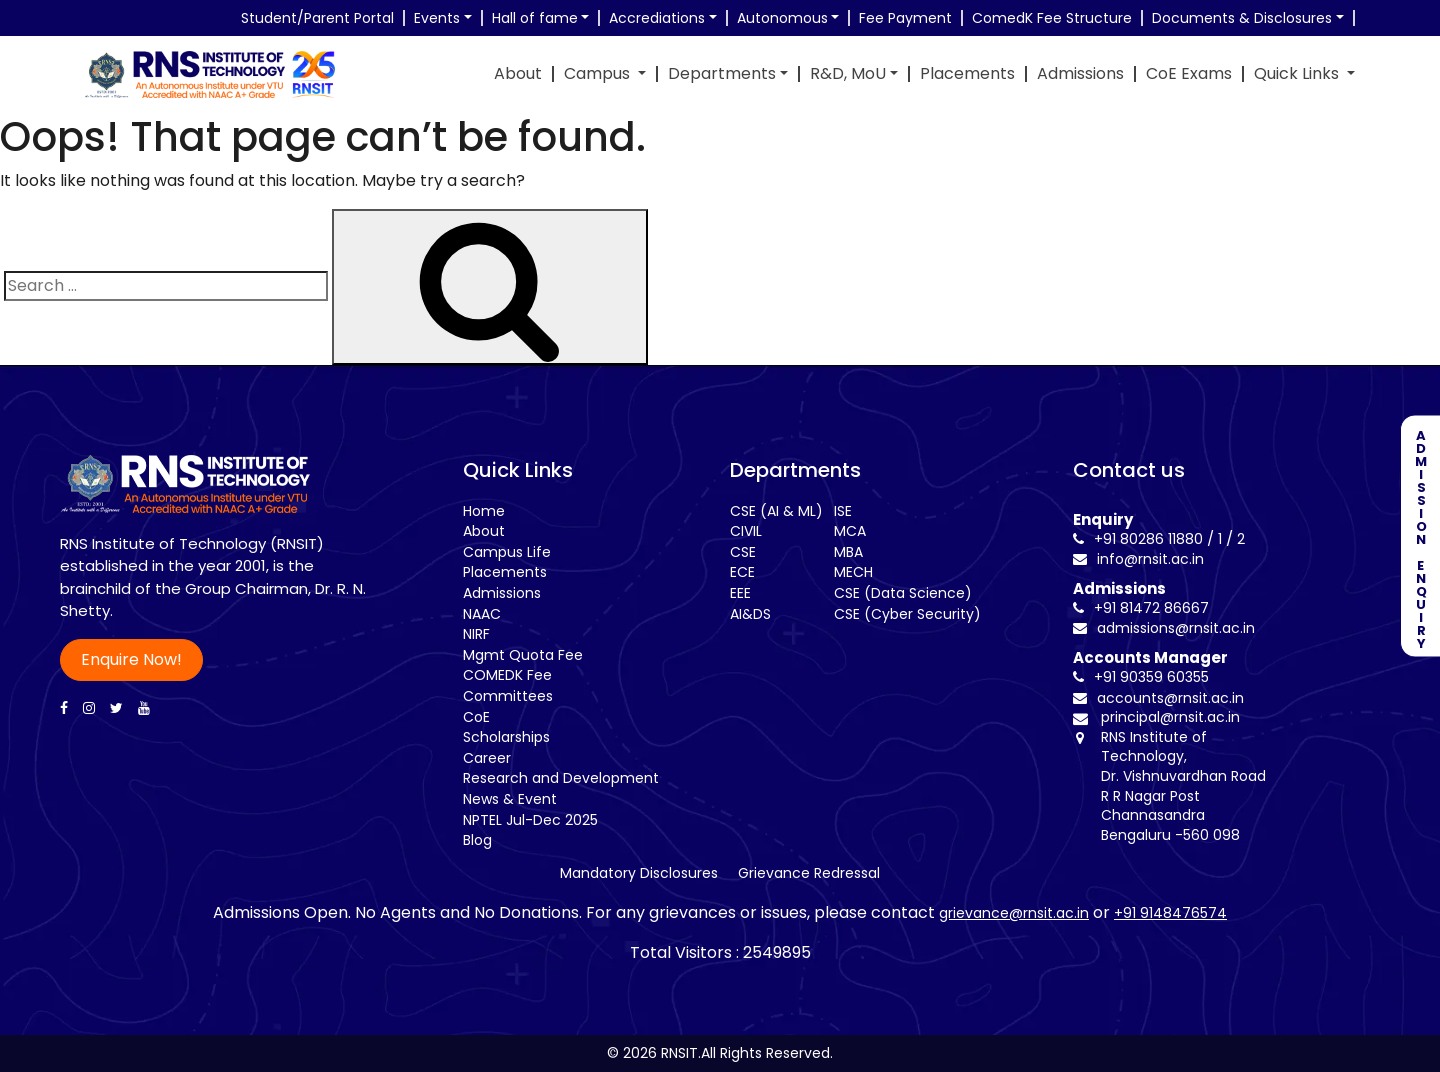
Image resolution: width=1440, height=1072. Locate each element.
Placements (967, 74)
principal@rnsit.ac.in (1170, 717)
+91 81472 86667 (1141, 608)
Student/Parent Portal (317, 18)
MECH (853, 572)
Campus (599, 74)
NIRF (476, 634)
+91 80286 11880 (1138, 539)
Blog (477, 840)
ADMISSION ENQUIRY (1420, 536)
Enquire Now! (131, 659)
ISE (843, 511)
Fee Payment (905, 18)
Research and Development (561, 778)
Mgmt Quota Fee (523, 655)
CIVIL (746, 531)
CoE (476, 717)
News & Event (510, 799)
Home (484, 511)
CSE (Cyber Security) (907, 614)
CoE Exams (1189, 74)
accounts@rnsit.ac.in (1158, 698)
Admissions (1080, 74)
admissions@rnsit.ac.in (1164, 628)
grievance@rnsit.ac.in (1014, 913)
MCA (850, 531)
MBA (848, 552)
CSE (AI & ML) (776, 511)
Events (437, 18)
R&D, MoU (848, 74)
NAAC (482, 614)
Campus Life (507, 552)
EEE (740, 593)
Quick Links (1298, 74)
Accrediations (657, 18)
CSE (743, 552)
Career (487, 758)
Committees (508, 696)
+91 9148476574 (1170, 913)
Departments (722, 74)
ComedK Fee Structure (1052, 18)
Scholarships (506, 737)
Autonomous (782, 18)
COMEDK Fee (507, 675)
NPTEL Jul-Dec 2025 (530, 820)
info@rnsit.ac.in (1138, 559)
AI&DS (750, 614)
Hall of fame (535, 18)
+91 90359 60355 (1141, 677)
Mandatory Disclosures (639, 873)
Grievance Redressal (809, 873)
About (518, 74)
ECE (742, 572)
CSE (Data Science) (903, 593)
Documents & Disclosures (1242, 18)
